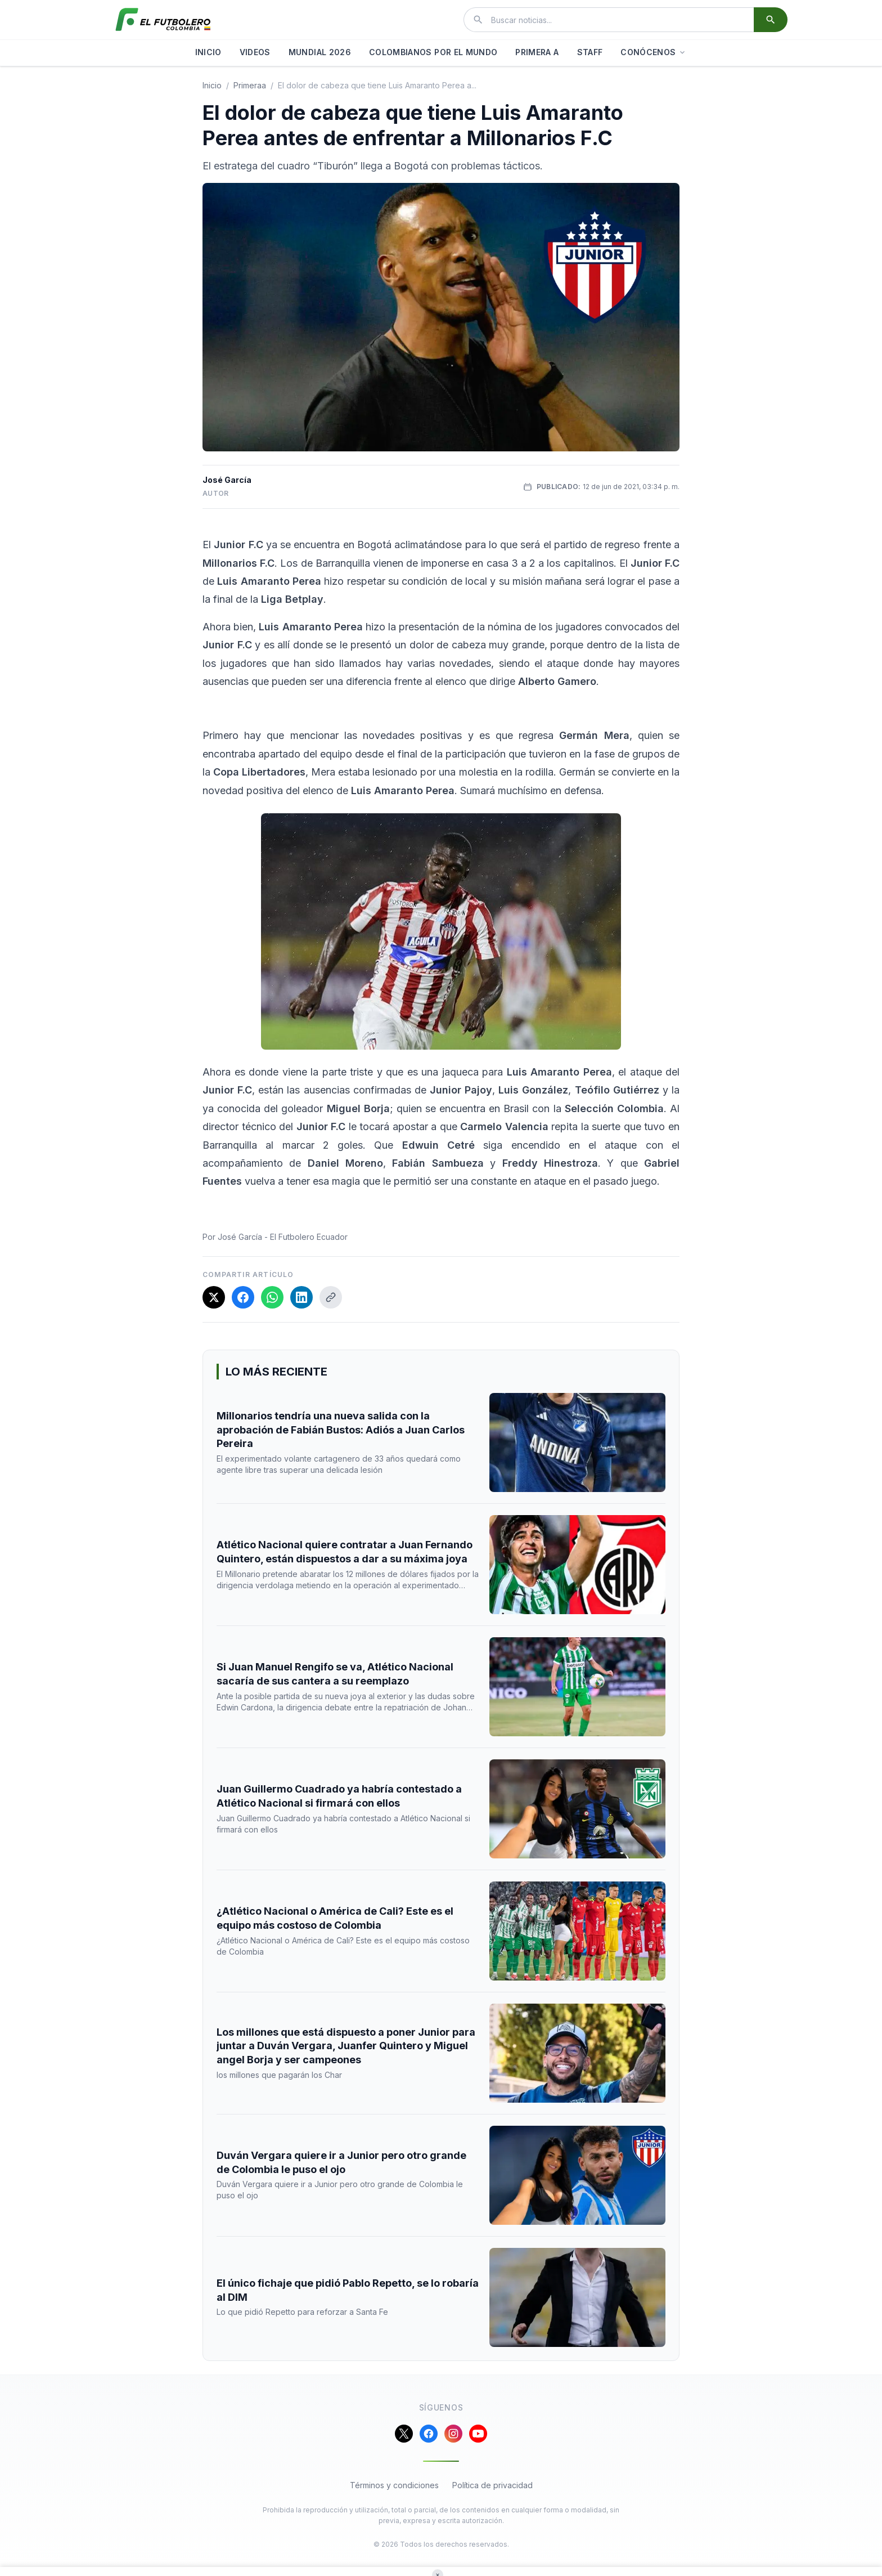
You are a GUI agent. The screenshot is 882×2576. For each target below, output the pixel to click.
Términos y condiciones (394, 2485)
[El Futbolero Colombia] (163, 20)
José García (226, 480)
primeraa (249, 85)
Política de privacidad (492, 2485)
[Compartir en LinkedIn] (301, 1297)
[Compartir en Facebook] (243, 1297)
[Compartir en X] (213, 1297)
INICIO (208, 52)
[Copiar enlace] (331, 1297)
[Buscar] (771, 19)
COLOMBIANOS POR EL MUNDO (433, 52)
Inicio (212, 85)
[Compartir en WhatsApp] (272, 1297)
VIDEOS (255, 52)
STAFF (590, 52)
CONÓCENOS (653, 52)
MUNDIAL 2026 (320, 52)
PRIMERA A (537, 52)
